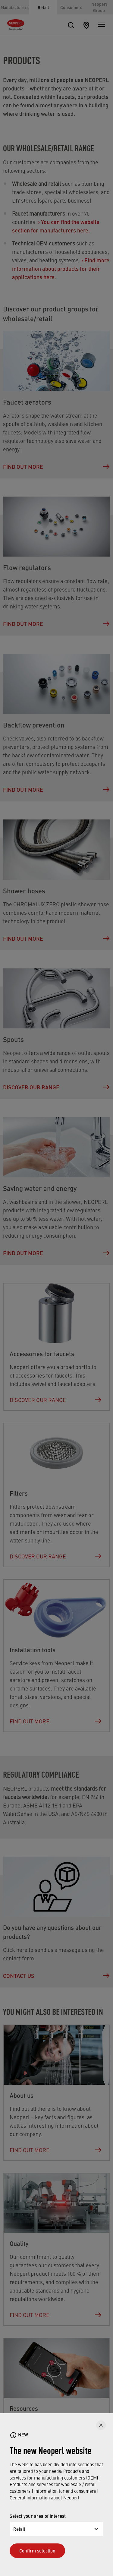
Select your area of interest (38, 2516)
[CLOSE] (101, 2425)
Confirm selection (37, 2550)
